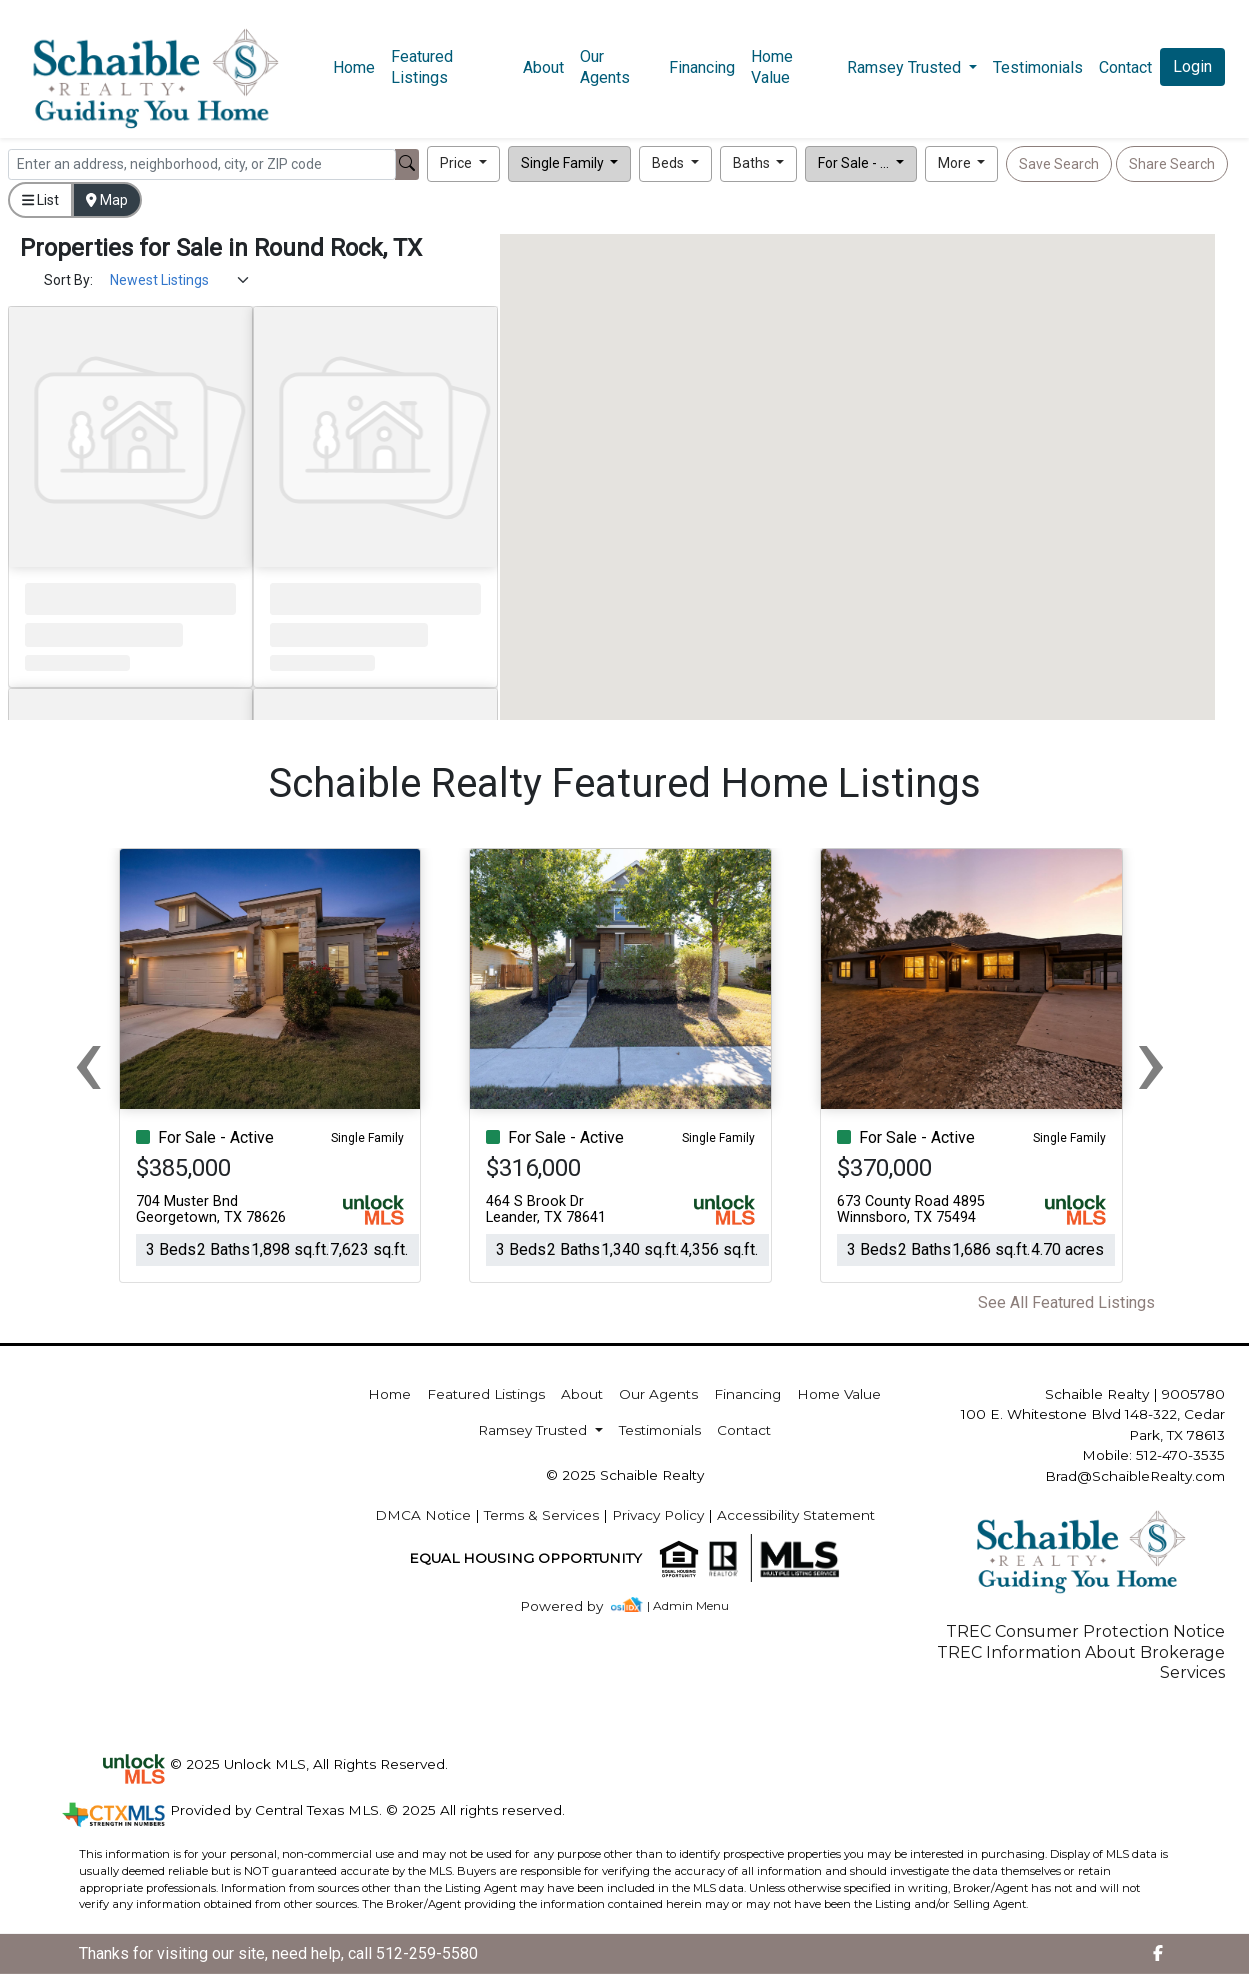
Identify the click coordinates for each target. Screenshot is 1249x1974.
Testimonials (1038, 67)
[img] (573, 1606)
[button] (463, 164)
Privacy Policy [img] (658, 1515)
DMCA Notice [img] (423, 1515)
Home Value (772, 67)
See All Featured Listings (1066, 1302)
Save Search (1059, 164)
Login (1192, 66)
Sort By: (68, 280)
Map (107, 200)
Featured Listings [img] (422, 67)
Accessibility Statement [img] (796, 1515)
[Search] (202, 164)
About (543, 67)
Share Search (1172, 164)
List (40, 200)
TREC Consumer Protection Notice (1085, 1631)
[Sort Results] (180, 280)
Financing (702, 67)
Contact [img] (1125, 67)
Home (354, 67)
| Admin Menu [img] (688, 1605)
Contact (744, 1430)
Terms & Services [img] (541, 1515)
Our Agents (605, 67)
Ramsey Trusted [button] (906, 67)
